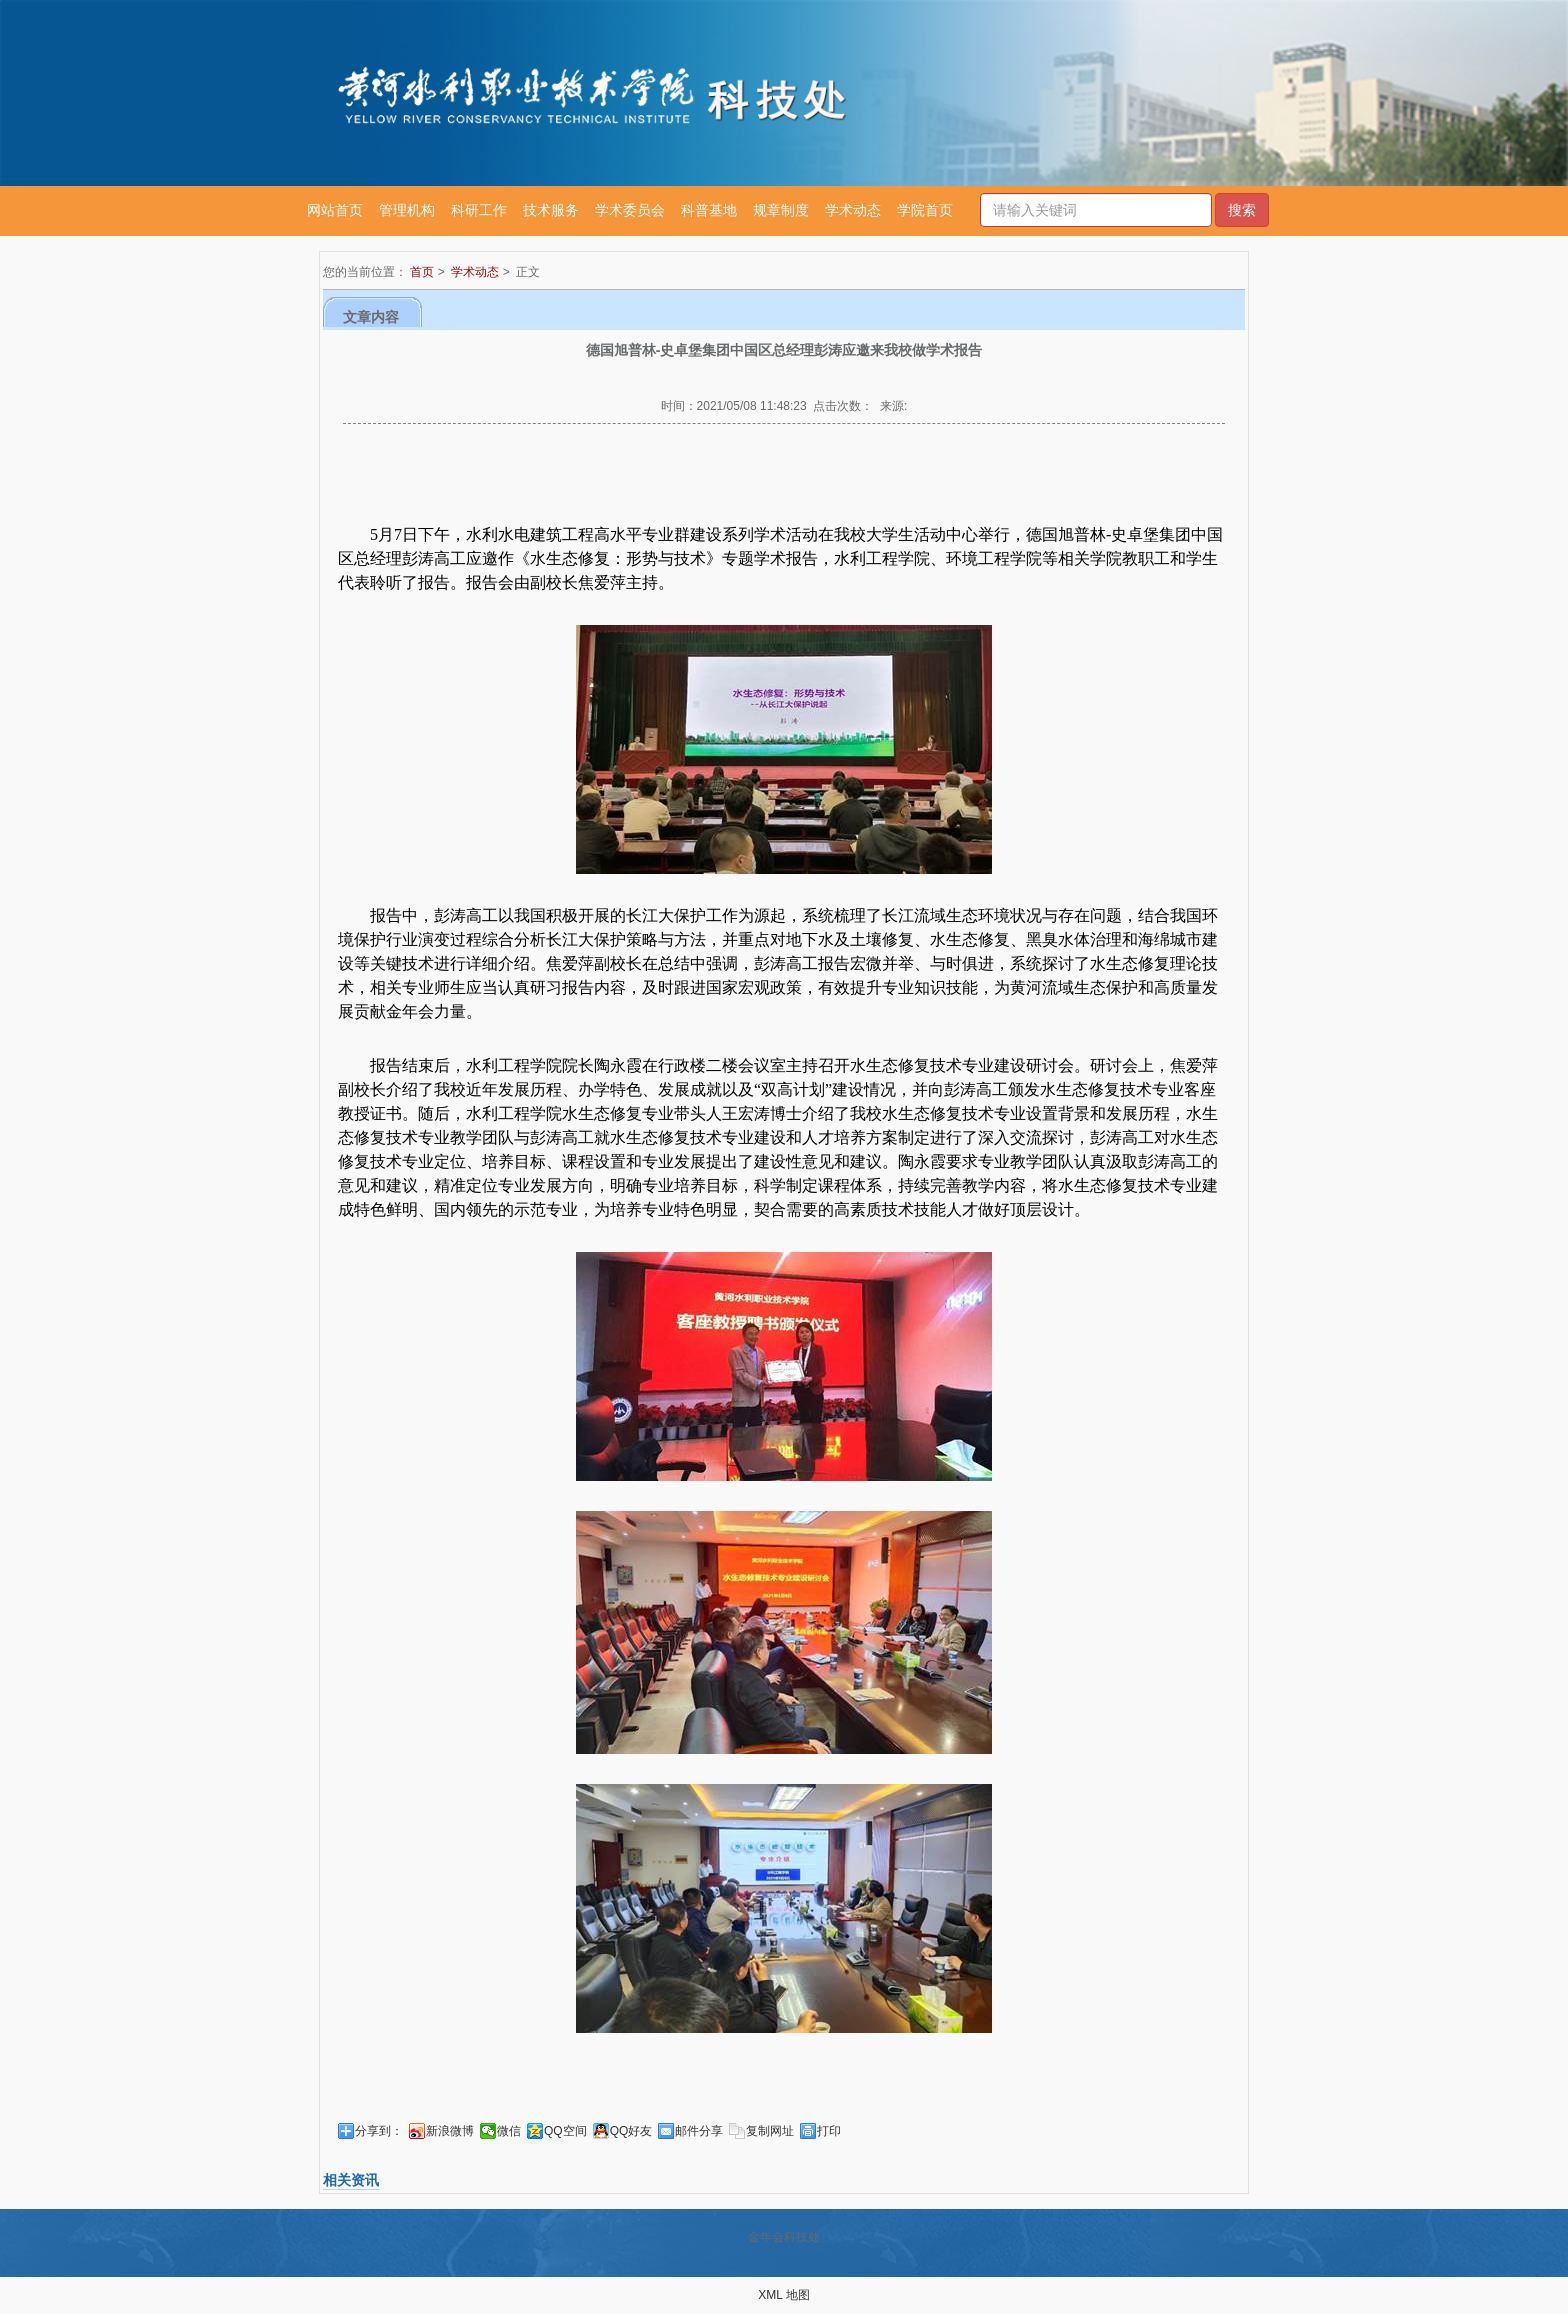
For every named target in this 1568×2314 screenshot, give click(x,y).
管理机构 (407, 210)
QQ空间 (565, 2131)
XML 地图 (784, 2295)
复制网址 (770, 2131)
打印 (829, 2131)
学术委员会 (630, 210)
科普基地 (709, 210)
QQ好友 (631, 2131)
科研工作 (479, 210)
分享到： (379, 2131)
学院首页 (925, 210)
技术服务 (551, 210)
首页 (422, 272)
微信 (509, 2131)
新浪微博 (450, 2131)
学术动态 (853, 210)
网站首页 (335, 210)
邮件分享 (699, 2131)
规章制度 (781, 210)
